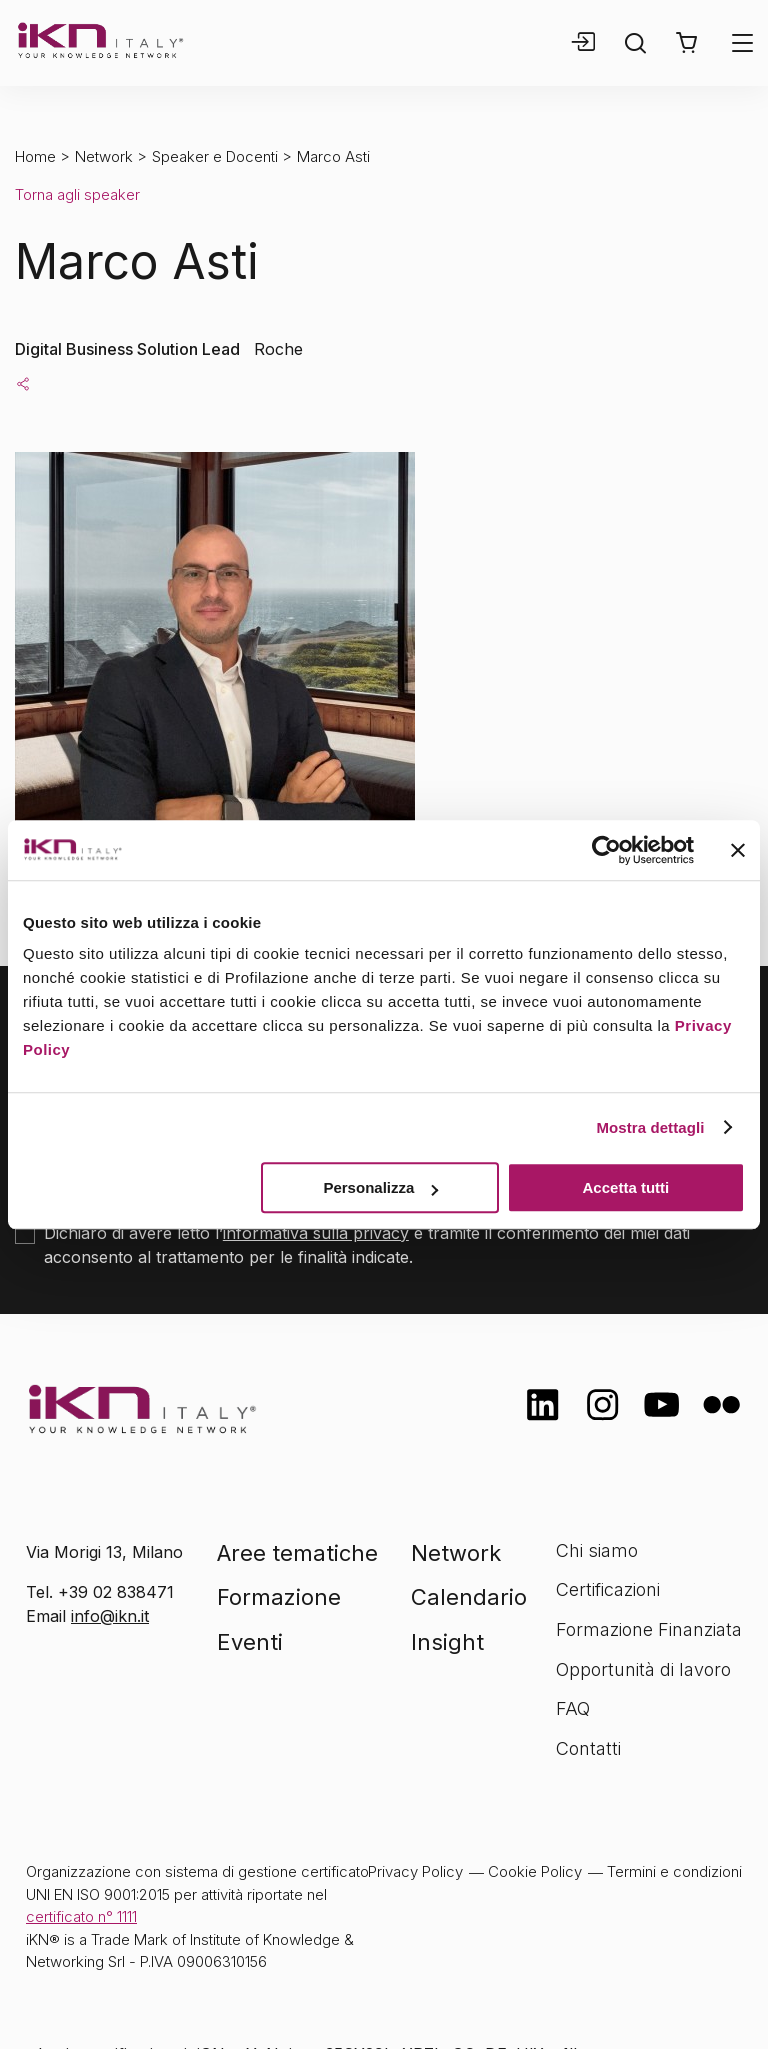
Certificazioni (608, 1589)
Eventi (250, 1642)
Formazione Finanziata (649, 1629)
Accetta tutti (626, 1187)
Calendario (469, 1597)
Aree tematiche (297, 1553)
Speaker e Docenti (215, 156)
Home (35, 156)
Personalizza (380, 1187)
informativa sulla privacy (316, 1233)
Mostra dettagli (650, 1127)
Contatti (588, 1748)
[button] (686, 43)
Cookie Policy (535, 1871)
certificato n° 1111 (81, 1916)
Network (104, 156)
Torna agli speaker (77, 194)
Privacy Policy (415, 1871)
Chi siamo (597, 1550)
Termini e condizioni (674, 1871)
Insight (447, 1642)
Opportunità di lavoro (643, 1669)
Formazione (279, 1597)
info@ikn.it (110, 1616)
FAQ (573, 1708)
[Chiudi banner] (738, 850)
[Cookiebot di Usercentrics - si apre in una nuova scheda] (606, 850)
